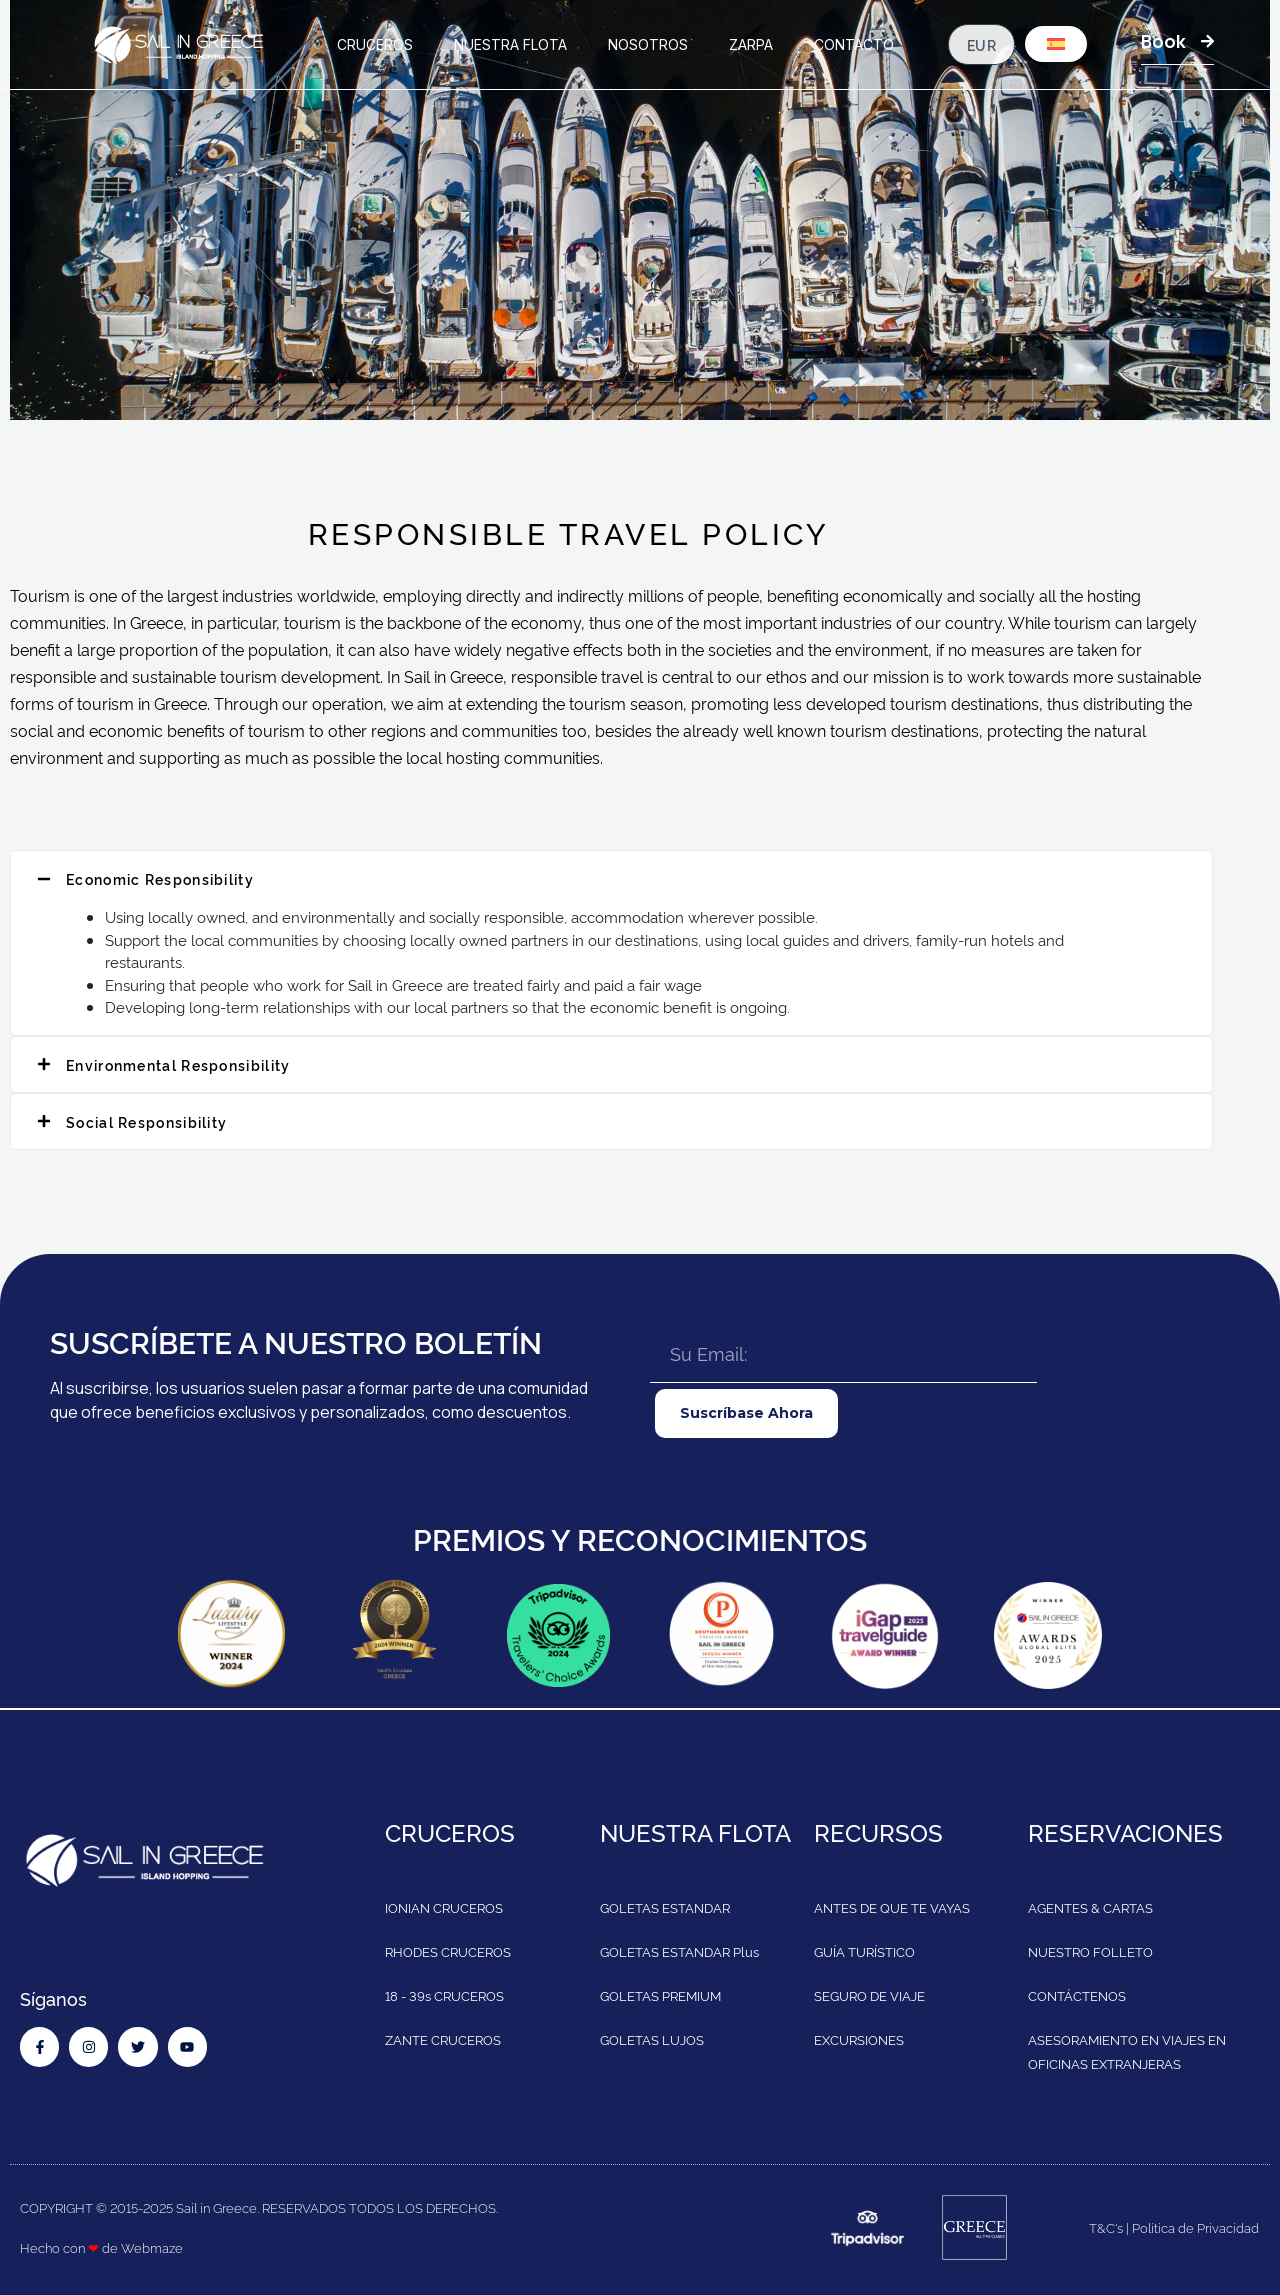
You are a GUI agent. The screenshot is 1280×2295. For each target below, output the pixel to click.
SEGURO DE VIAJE (869, 1995)
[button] (611, 878)
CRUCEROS (375, 44)
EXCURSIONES (859, 2039)
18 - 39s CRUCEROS (444, 1995)
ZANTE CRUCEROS (443, 2039)
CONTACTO (854, 44)
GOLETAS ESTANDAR (665, 1907)
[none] (1056, 46)
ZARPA (751, 44)
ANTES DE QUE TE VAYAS (892, 1907)
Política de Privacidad (1195, 2227)
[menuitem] (1056, 44)
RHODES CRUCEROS (448, 1951)
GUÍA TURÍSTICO (864, 1951)
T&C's (1106, 2227)
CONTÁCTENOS (1077, 1995)
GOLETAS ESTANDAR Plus (679, 1951)
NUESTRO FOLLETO (1090, 1951)
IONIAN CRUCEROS (444, 1907)
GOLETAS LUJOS (652, 2039)
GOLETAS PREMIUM (660, 1995)
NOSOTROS (648, 44)
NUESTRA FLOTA (510, 44)
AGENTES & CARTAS (1090, 1907)
